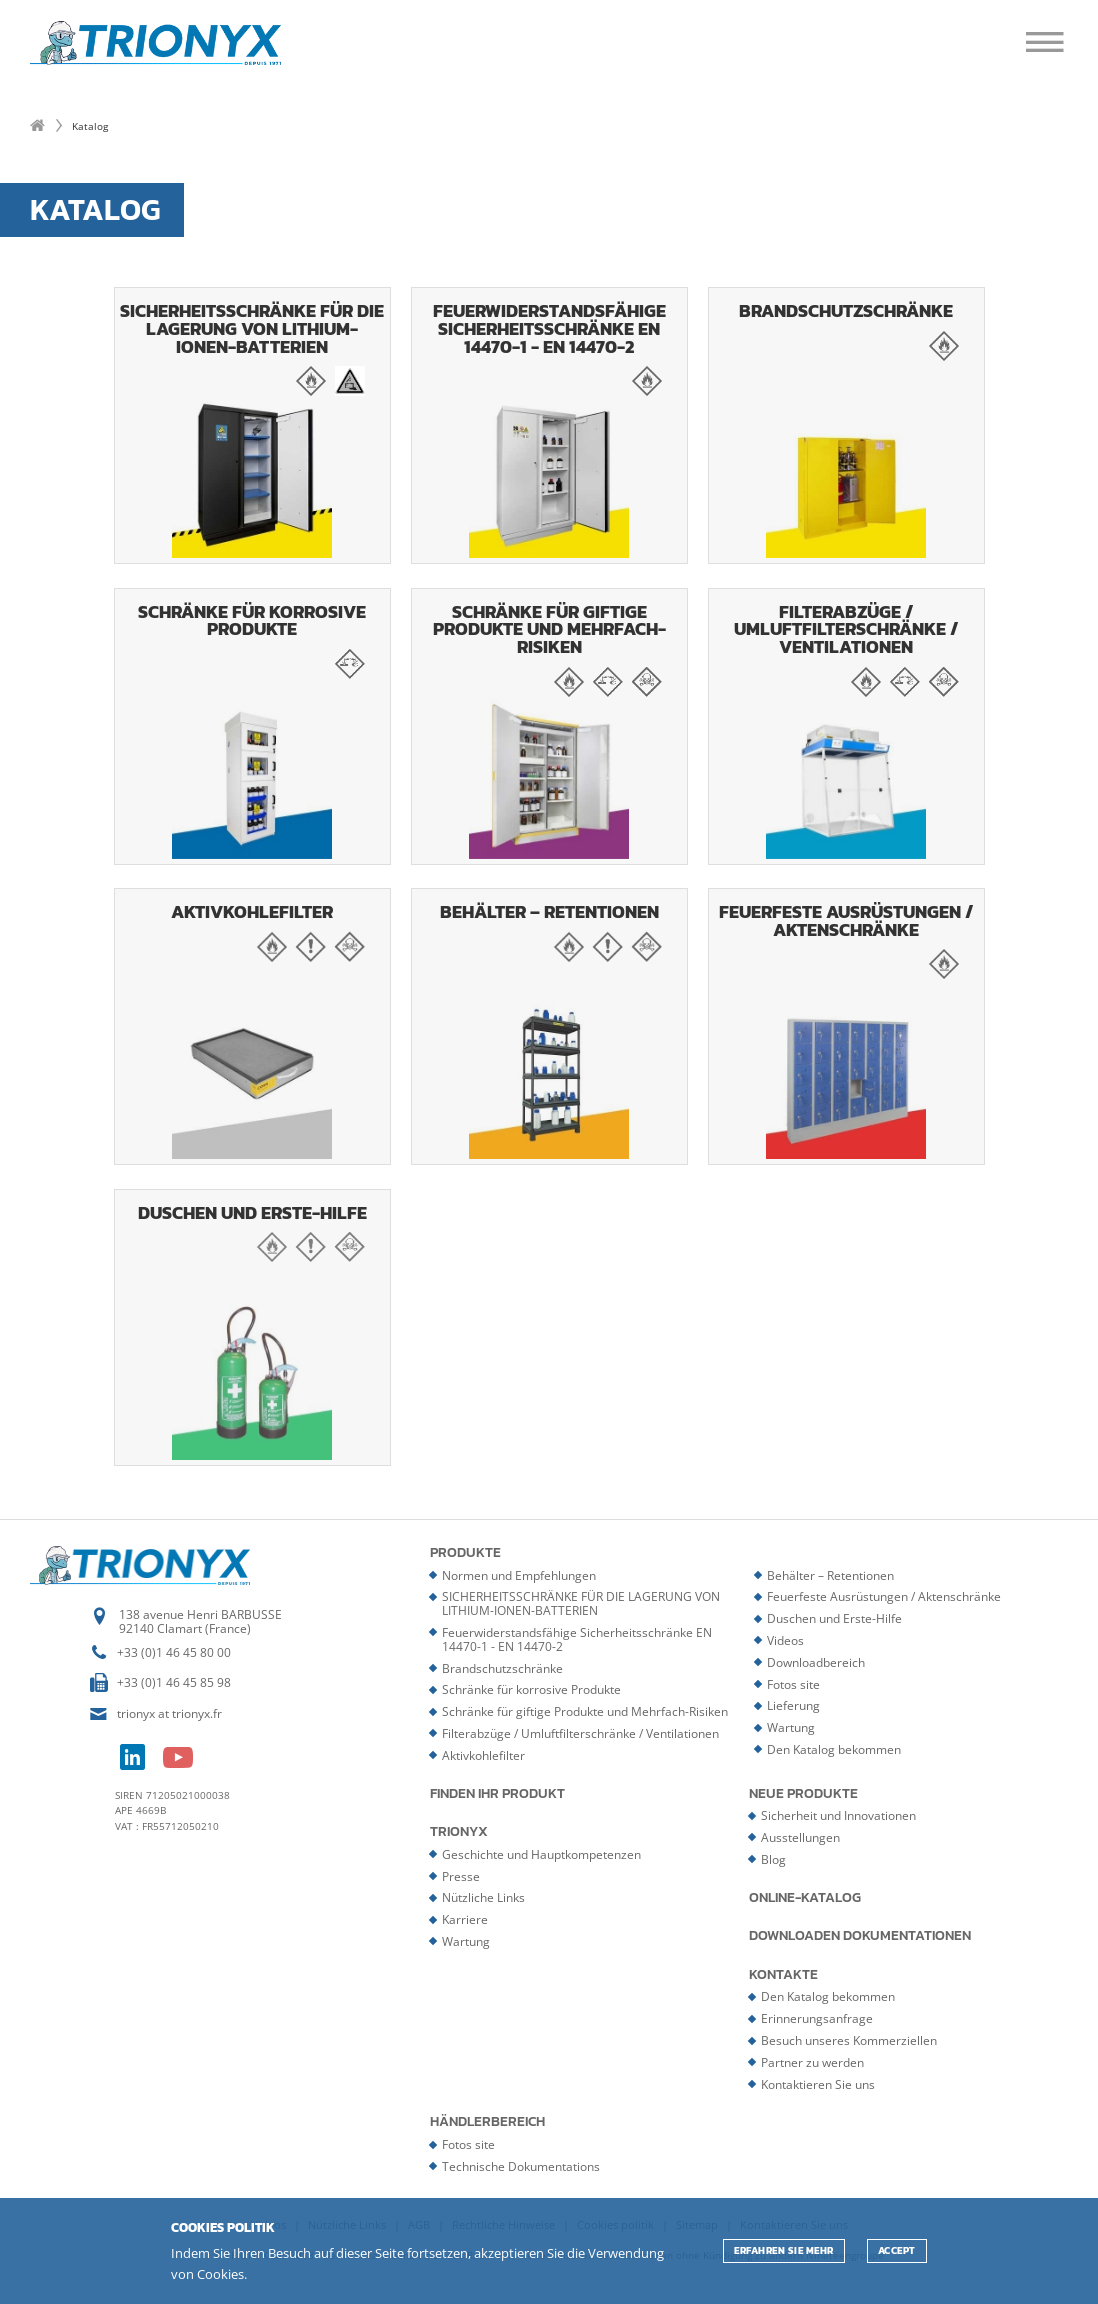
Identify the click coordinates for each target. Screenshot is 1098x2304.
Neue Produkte (803, 1794)
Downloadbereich (816, 1662)
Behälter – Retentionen (549, 1029)
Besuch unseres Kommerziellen (849, 2040)
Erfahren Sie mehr (784, 2250)
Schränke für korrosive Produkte (252, 729)
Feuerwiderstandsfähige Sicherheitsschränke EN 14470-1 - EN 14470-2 (549, 428)
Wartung (791, 1727)
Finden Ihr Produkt (497, 1794)
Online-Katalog (805, 1898)
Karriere (465, 1919)
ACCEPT (897, 2250)
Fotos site (793, 1684)
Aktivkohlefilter (252, 1029)
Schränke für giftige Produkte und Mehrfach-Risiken (549, 729)
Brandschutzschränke (846, 428)
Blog (773, 1859)
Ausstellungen (800, 1837)
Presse (461, 1876)
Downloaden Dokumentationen (860, 1936)
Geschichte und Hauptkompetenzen (541, 1854)
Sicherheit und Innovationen (838, 1815)
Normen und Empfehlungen (519, 1575)
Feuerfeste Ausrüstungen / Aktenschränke (846, 1029)
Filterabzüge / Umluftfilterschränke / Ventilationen (846, 729)
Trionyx (459, 1832)
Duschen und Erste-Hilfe (252, 1330)
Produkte (465, 1553)
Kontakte (783, 1975)
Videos (785, 1640)
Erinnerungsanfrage (817, 2018)
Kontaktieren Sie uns (818, 2084)
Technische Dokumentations (521, 2166)
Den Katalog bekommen (834, 1749)
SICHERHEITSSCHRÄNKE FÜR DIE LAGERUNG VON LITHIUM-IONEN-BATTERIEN (252, 428)
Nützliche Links (483, 1897)
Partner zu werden (812, 2062)
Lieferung (793, 1705)
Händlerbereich (487, 2122)
